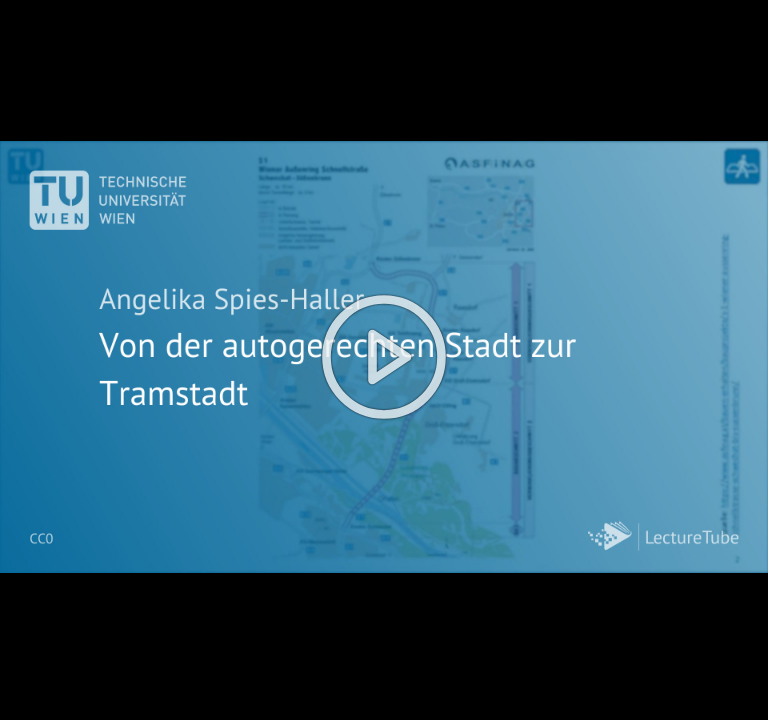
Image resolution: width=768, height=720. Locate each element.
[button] (384, 360)
